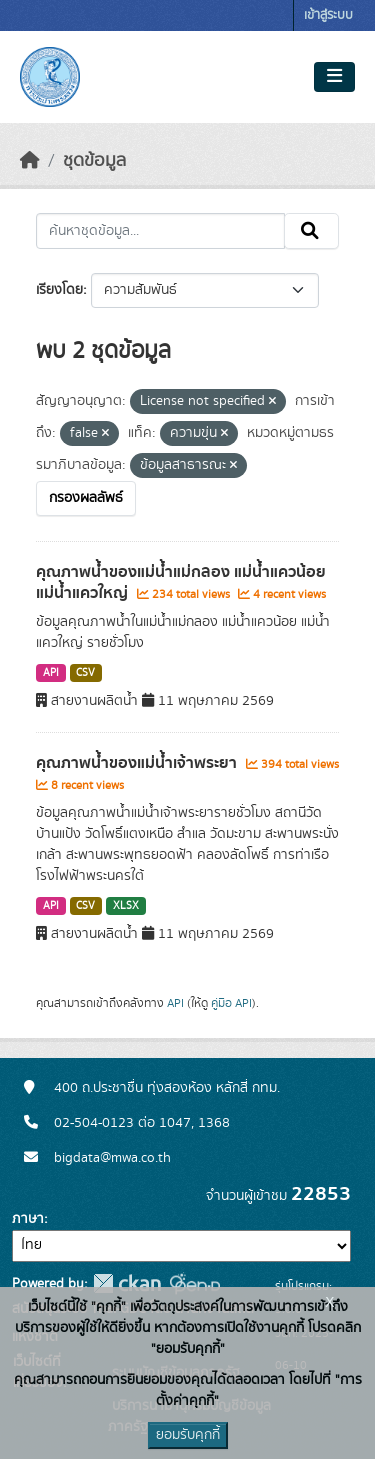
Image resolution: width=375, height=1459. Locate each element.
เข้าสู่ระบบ (328, 15)
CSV (85, 673)
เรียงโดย (59, 290)
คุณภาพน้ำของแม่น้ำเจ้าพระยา (138, 763)
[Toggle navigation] (334, 77)
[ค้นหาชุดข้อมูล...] (160, 231)
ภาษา (28, 1219)
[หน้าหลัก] (30, 161)
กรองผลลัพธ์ (86, 498)
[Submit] (311, 231)
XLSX (126, 906)
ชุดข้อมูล (94, 161)
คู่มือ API (231, 1003)
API (51, 673)
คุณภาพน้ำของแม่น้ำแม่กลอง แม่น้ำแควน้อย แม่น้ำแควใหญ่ (181, 582)
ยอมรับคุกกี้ (188, 1435)
